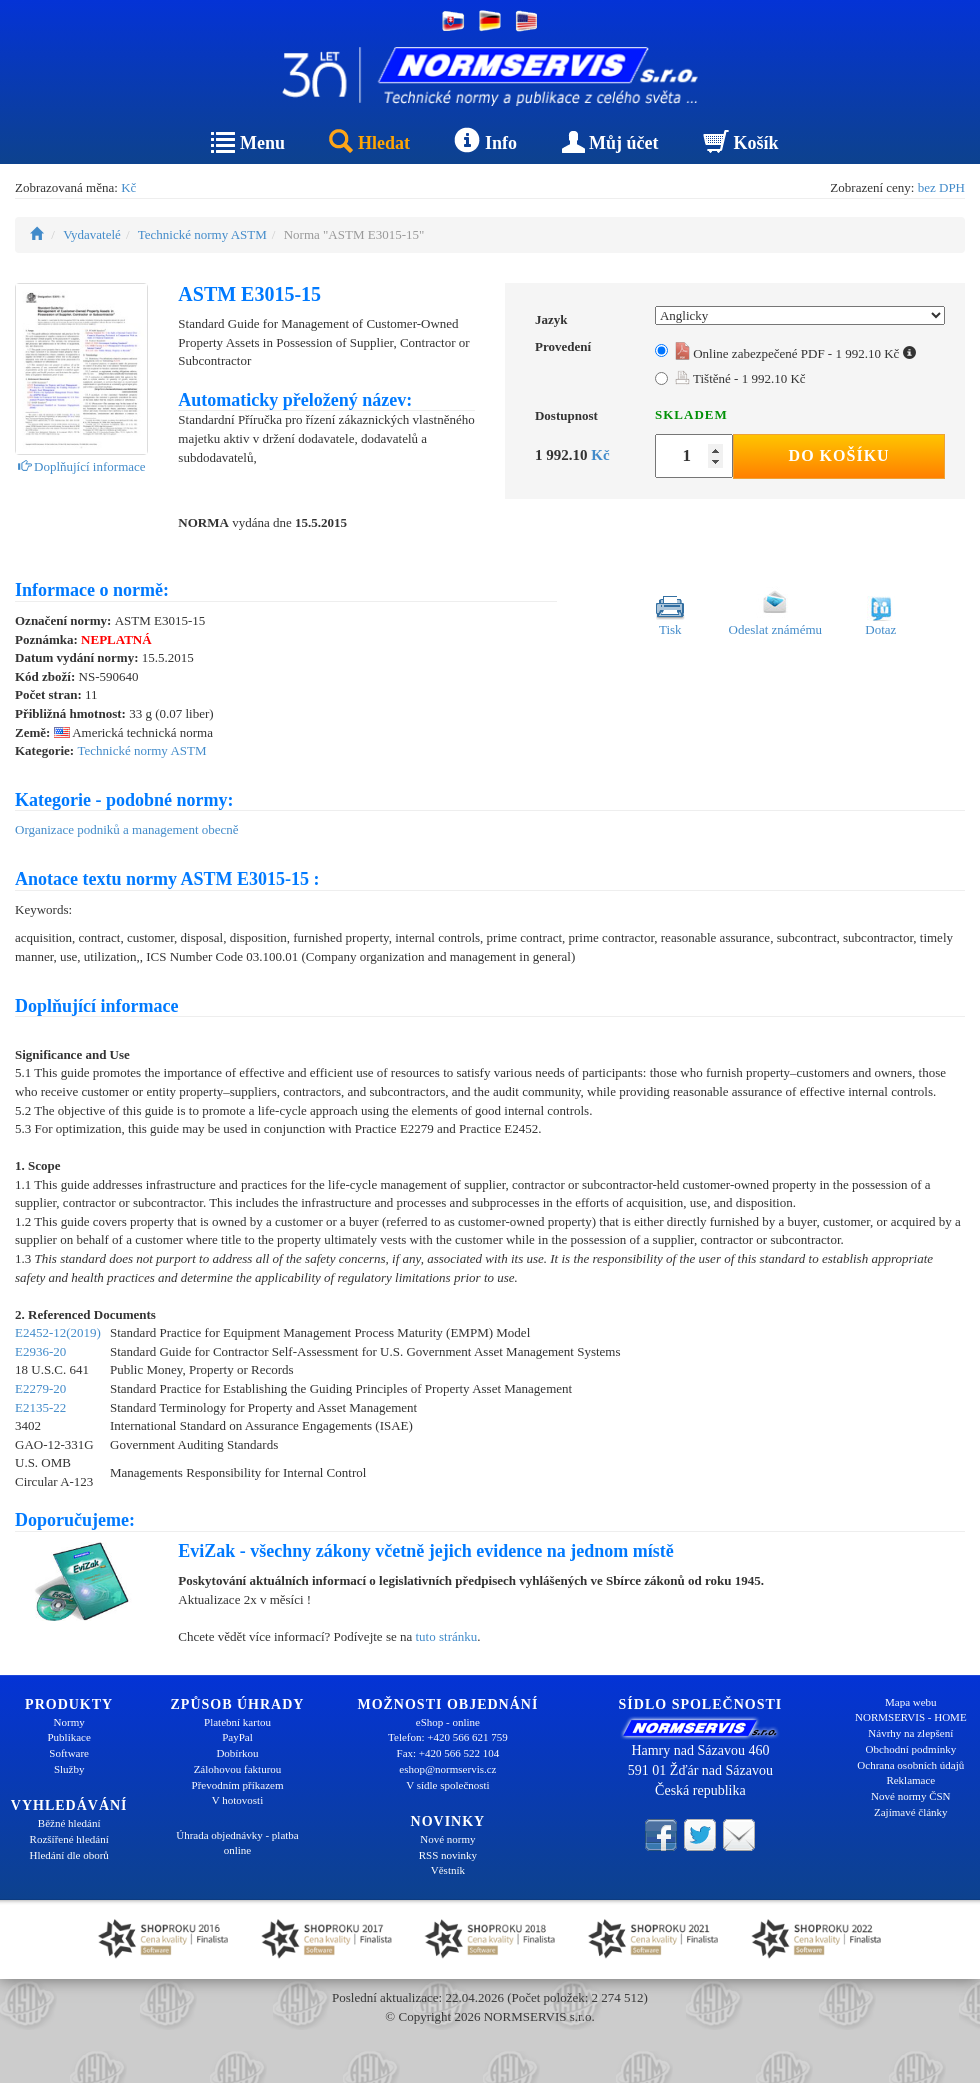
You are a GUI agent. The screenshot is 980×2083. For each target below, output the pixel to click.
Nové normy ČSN (910, 1796)
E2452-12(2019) (58, 1332)
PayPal (237, 1737)
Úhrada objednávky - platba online (237, 1843)
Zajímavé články (911, 1812)
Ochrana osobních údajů (910, 1765)
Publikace (68, 1737)
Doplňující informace (82, 466)
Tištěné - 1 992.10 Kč (740, 378)
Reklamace (910, 1780)
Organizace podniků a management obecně (127, 829)
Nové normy (447, 1839)
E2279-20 (40, 1388)
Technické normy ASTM (202, 234)
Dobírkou (237, 1753)
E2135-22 (40, 1407)
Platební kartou (237, 1722)
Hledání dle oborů (68, 1855)
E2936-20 (40, 1351)
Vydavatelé (92, 234)
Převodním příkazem (238, 1785)
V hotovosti (237, 1800)
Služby (69, 1769)
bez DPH (941, 187)
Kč (128, 187)
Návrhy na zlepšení (910, 1733)
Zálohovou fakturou (238, 1769)
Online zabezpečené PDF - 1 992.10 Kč (795, 353)
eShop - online (448, 1722)
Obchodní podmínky (910, 1749)
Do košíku (839, 455)
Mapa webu (911, 1702)
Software (69, 1753)
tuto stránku (446, 1636)
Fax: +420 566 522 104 (448, 1753)
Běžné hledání (69, 1823)
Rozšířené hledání (69, 1839)
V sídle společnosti (448, 1785)
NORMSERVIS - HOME (911, 1717)
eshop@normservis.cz (447, 1769)
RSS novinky (448, 1855)
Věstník (448, 1870)
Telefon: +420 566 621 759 (448, 1737)
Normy (69, 1722)
